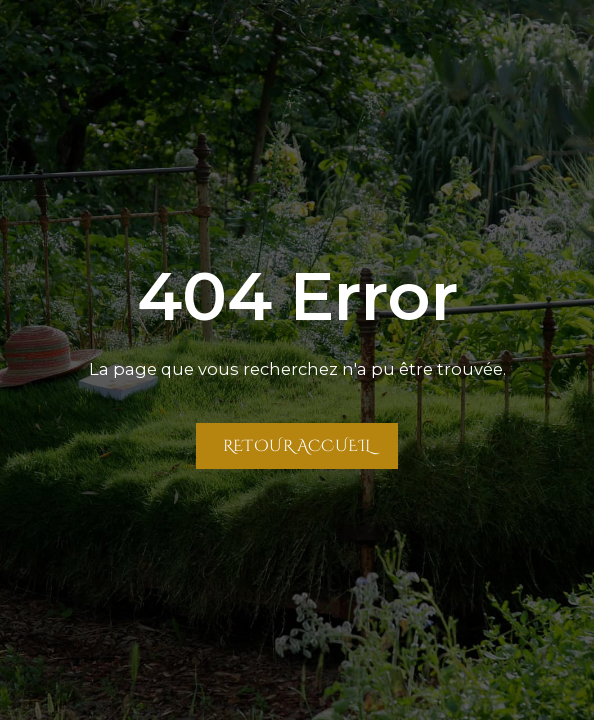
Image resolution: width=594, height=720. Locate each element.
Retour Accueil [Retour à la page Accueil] (297, 445)
